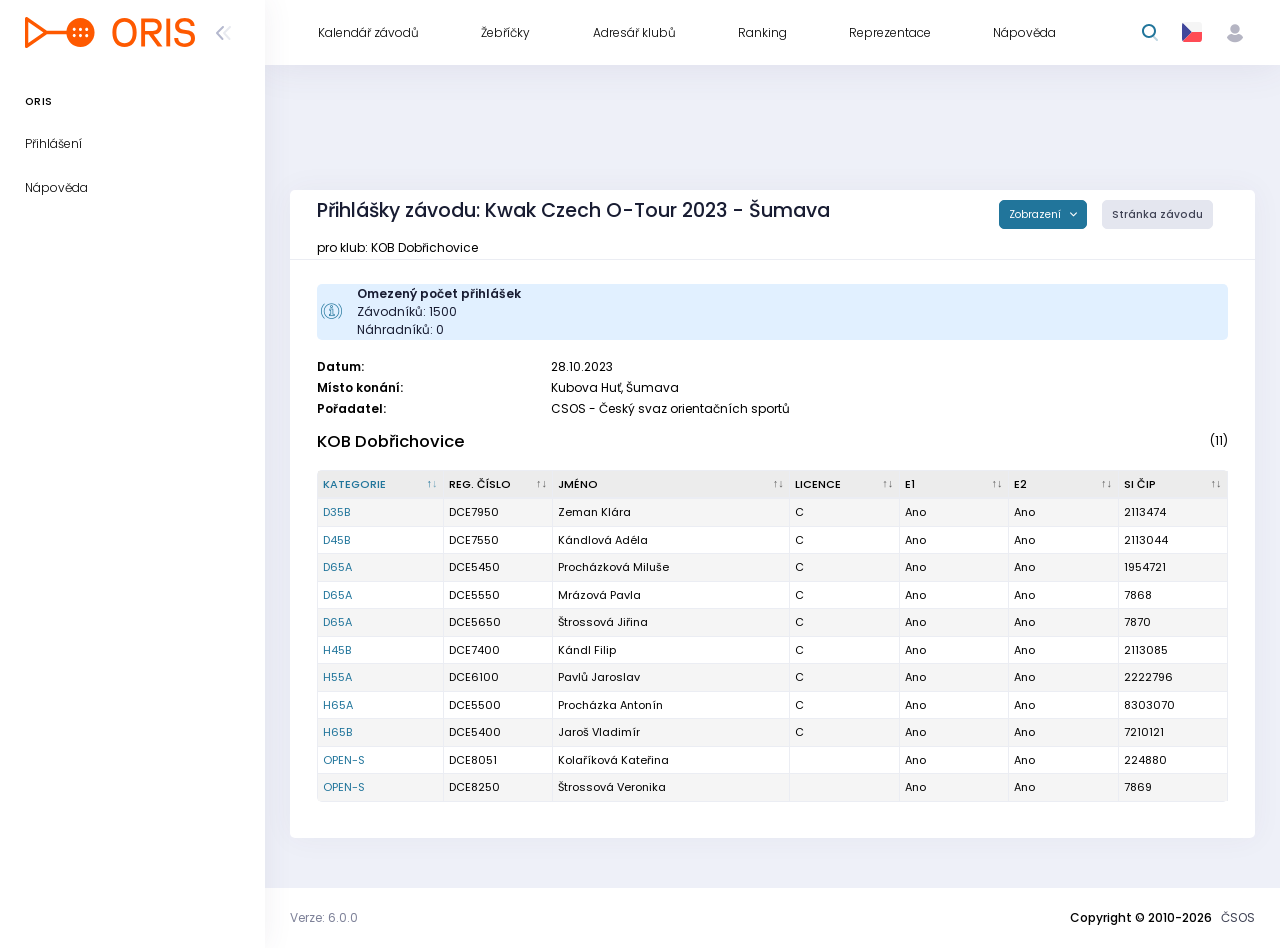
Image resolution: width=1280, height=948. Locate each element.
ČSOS (1238, 917)
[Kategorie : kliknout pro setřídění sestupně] (381, 485)
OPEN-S (344, 760)
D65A (337, 567)
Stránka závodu (1157, 214)
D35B (336, 512)
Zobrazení (1036, 214)
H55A (337, 677)
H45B (337, 650)
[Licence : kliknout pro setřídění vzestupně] (844, 485)
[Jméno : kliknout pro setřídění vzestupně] (671, 485)
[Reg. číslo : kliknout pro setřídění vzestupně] (498, 485)
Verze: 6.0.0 (324, 917)
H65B (337, 732)
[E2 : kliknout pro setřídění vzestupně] (1063, 485)
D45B (336, 540)
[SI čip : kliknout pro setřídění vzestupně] (1173, 485)
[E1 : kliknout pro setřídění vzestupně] (954, 485)
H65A (338, 705)
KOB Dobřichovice (391, 441)
